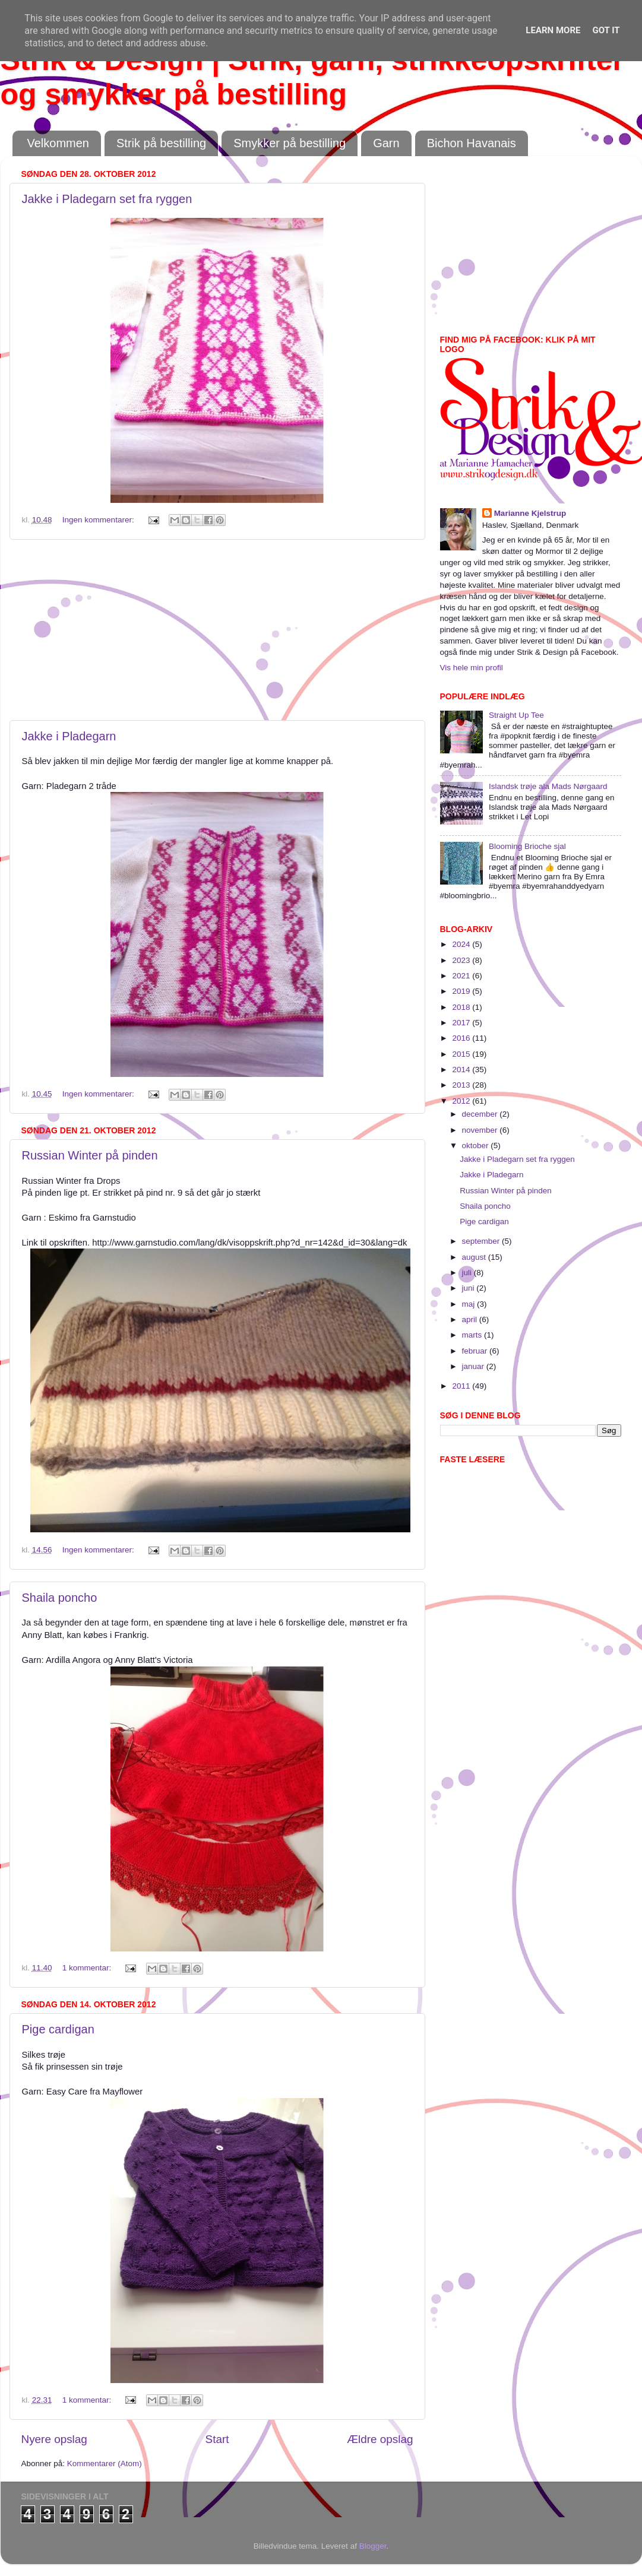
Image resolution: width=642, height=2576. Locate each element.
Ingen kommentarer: (99, 519)
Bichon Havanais (471, 143)
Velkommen (58, 143)
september (482, 1241)
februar (476, 1350)
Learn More (553, 30)
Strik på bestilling (161, 143)
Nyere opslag (54, 2439)
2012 (462, 1101)
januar (474, 1366)
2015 (462, 1054)
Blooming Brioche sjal (527, 846)
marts (473, 1334)
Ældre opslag (380, 2439)
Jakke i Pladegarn (69, 736)
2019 (462, 991)
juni (469, 1288)
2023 (462, 960)
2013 (462, 1085)
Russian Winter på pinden (90, 1155)
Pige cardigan (58, 2029)
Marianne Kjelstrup (530, 513)
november (481, 1130)
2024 (462, 944)
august (475, 1257)
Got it (605, 30)
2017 (462, 1022)
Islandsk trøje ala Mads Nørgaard (548, 786)
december (481, 1114)
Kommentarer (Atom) (104, 2463)
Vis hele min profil (471, 667)
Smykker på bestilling (289, 143)
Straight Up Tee (516, 715)
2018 (462, 1007)
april (470, 1319)
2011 (462, 1386)
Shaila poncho (59, 1597)
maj (469, 1304)
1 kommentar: (87, 1967)
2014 (462, 1069)
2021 (462, 975)
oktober (476, 1145)
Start (217, 2439)
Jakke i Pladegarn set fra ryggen (107, 198)
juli (468, 1272)
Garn (386, 143)
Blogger (373, 2546)
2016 (462, 1038)
